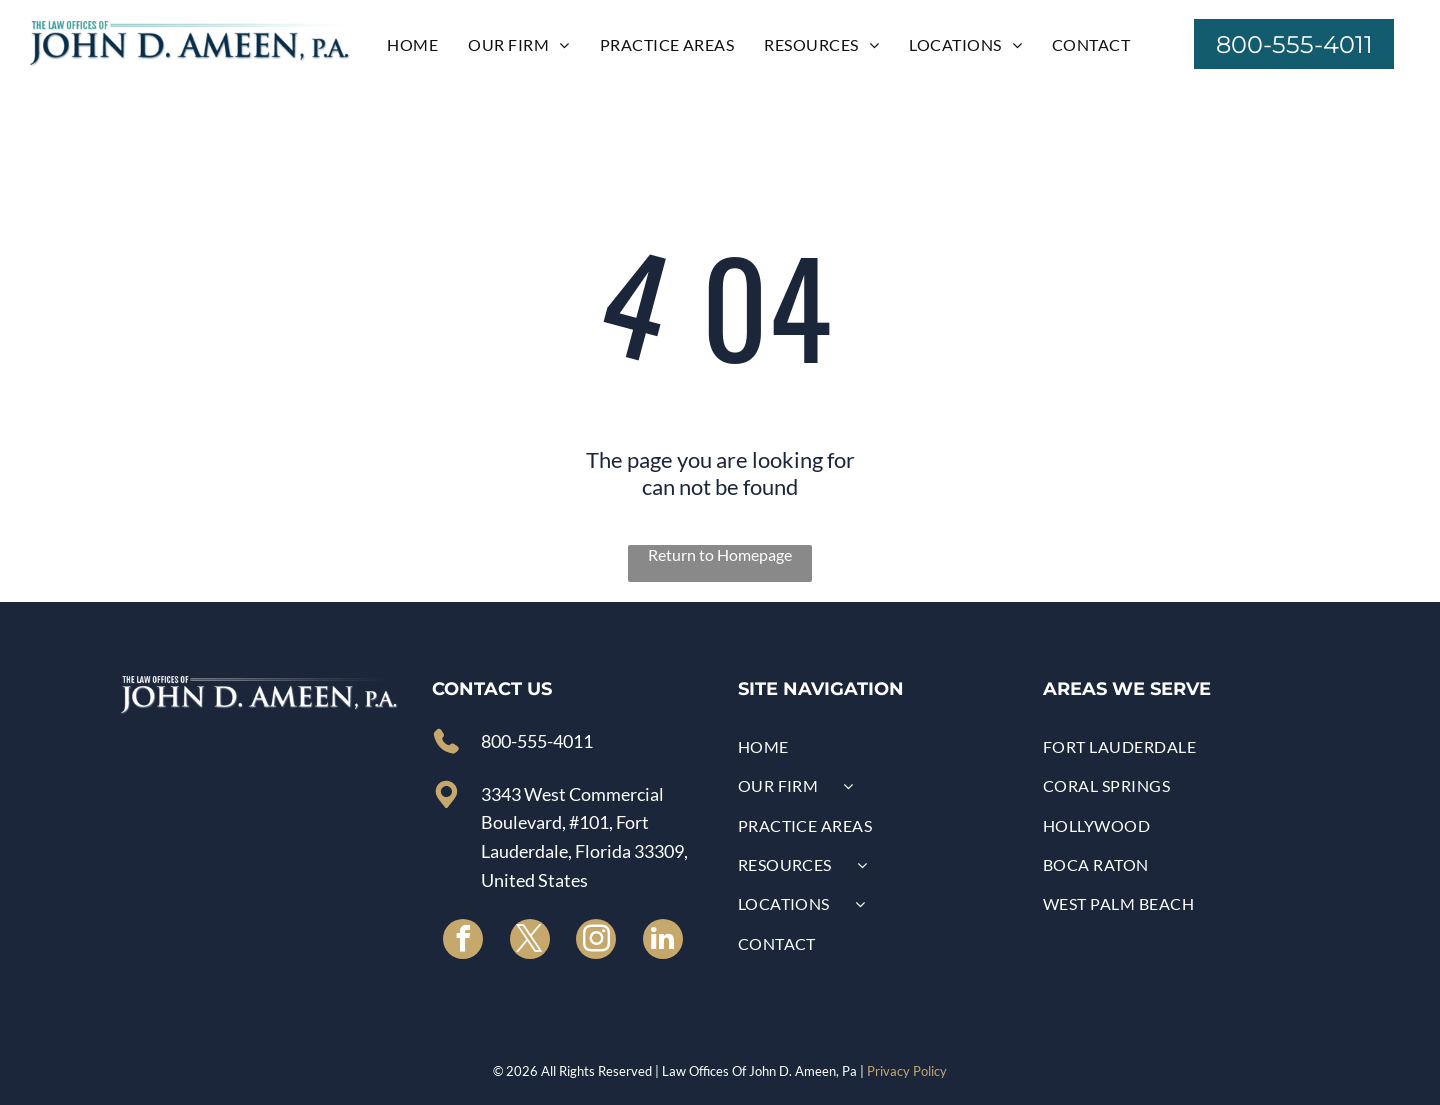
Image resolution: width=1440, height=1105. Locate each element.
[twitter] (530, 941)
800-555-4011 (537, 741)
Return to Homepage (720, 554)
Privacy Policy (907, 1071)
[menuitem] (412, 43)
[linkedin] (663, 941)
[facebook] (463, 941)
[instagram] (596, 941)
